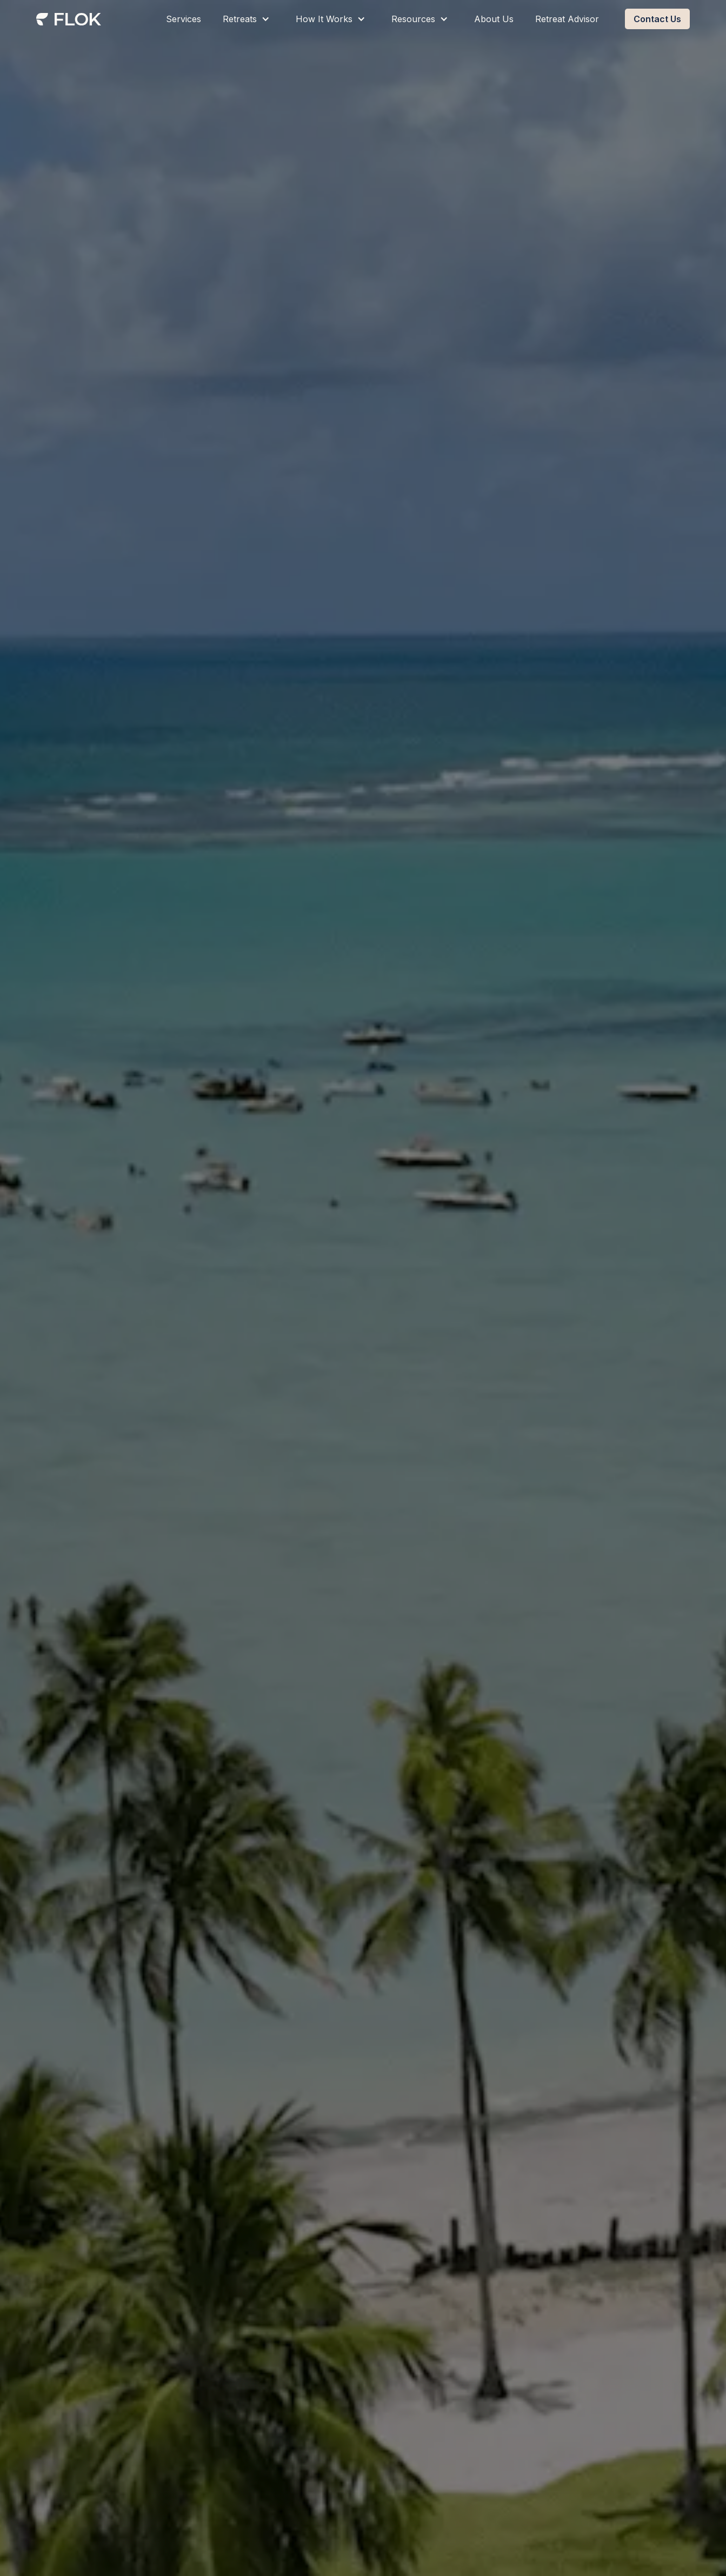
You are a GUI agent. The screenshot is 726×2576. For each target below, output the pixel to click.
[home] (68, 20)
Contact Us (657, 19)
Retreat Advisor (567, 19)
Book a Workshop (442, 1379)
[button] (248, 19)
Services (183, 19)
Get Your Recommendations (306, 1379)
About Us (494, 19)
